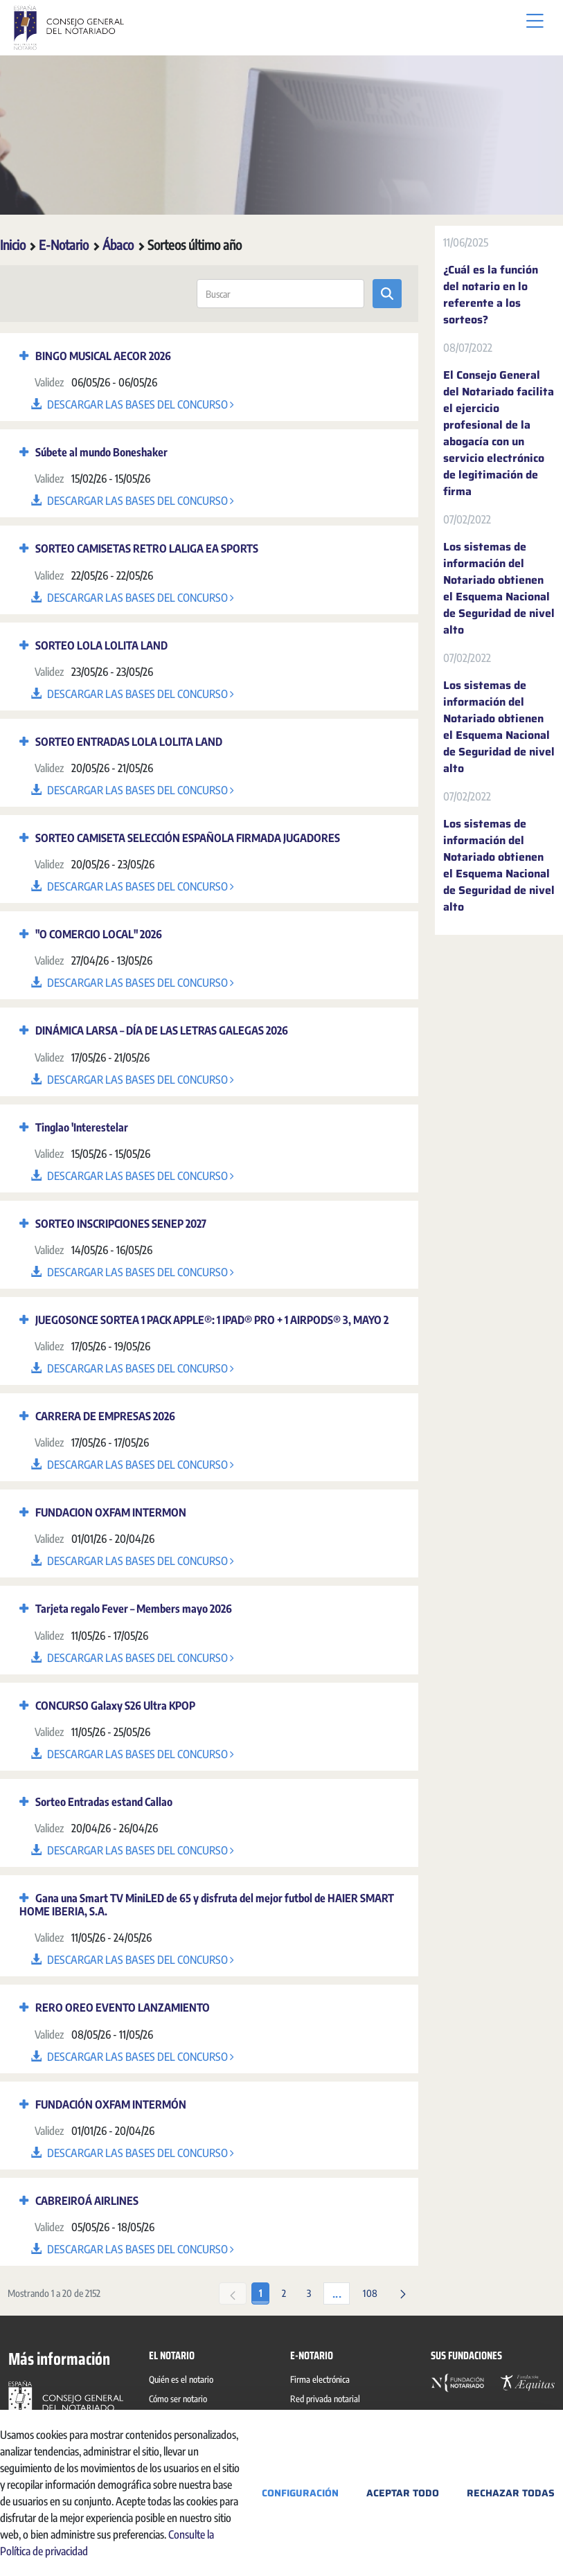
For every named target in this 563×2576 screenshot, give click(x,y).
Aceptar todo (402, 2493)
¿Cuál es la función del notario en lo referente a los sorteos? (490, 295)
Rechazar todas (511, 2493)
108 (370, 2293)
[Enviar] (387, 293)
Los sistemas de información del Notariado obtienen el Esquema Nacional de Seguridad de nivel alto (499, 588)
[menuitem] (184, 2381)
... (336, 2294)
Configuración (300, 2493)
